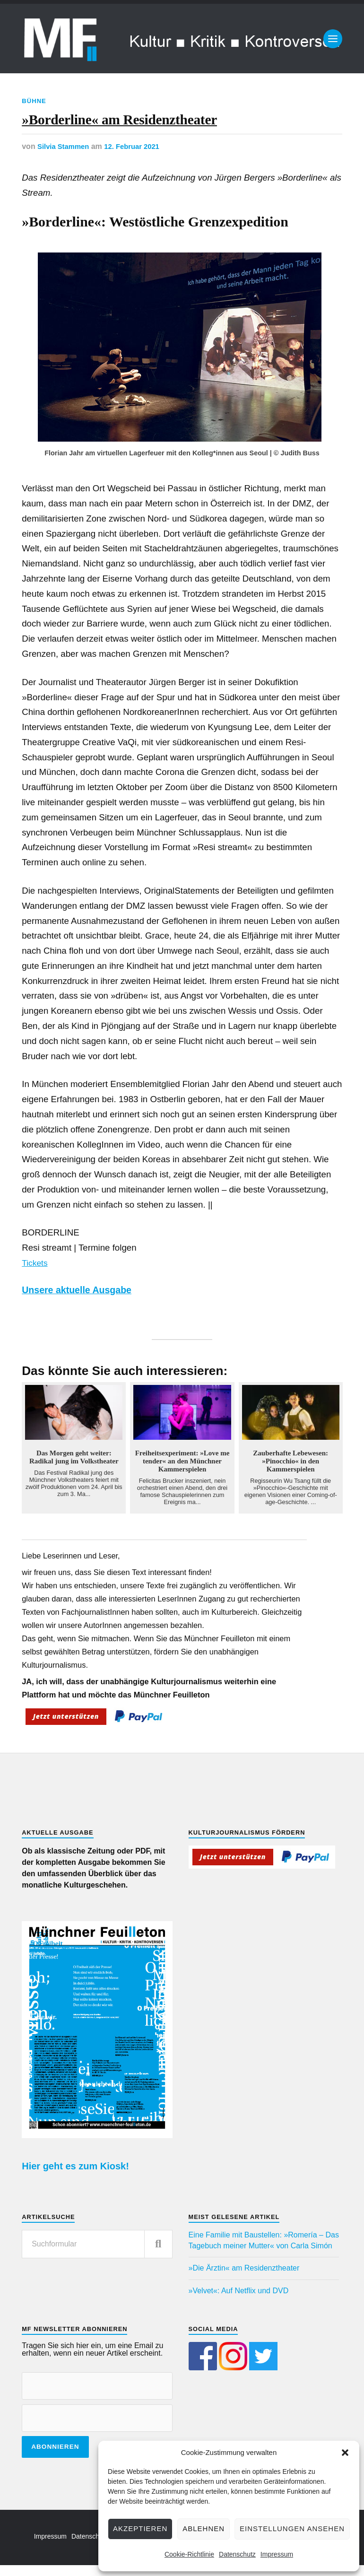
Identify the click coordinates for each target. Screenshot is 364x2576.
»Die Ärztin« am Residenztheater (244, 2276)
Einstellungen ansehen (292, 2528)
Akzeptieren (140, 2528)
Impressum (276, 2554)
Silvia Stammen (65, 155)
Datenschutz (237, 2554)
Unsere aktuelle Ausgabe (84, 1298)
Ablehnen (203, 2528)
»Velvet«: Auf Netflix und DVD (239, 2299)
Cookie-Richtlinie (189, 2554)
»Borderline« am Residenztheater (162, 124)
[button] (345, 2452)
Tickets (36, 1271)
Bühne (35, 100)
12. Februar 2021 (138, 155)
